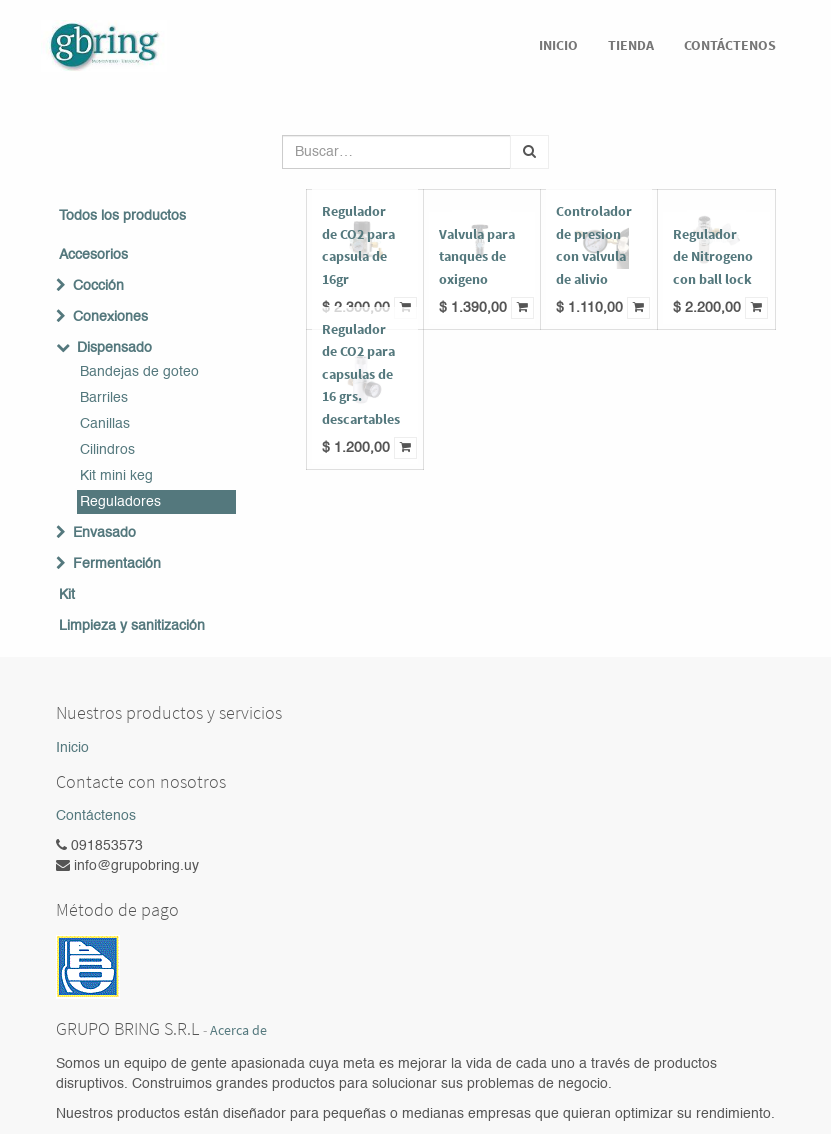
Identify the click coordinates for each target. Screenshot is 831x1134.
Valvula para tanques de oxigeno (477, 256)
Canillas (105, 424)
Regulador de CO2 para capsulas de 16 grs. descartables (361, 374)
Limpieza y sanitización (132, 626)
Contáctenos (96, 816)
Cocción (98, 286)
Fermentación (117, 564)
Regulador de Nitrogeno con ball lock (713, 256)
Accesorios (93, 255)
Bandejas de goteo (139, 372)
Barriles (104, 398)
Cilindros (107, 450)
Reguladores (120, 502)
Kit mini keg (116, 476)
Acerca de (238, 1030)
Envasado (104, 533)
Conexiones (110, 317)
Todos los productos (122, 216)
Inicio (72, 748)
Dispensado (114, 348)
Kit (67, 595)
